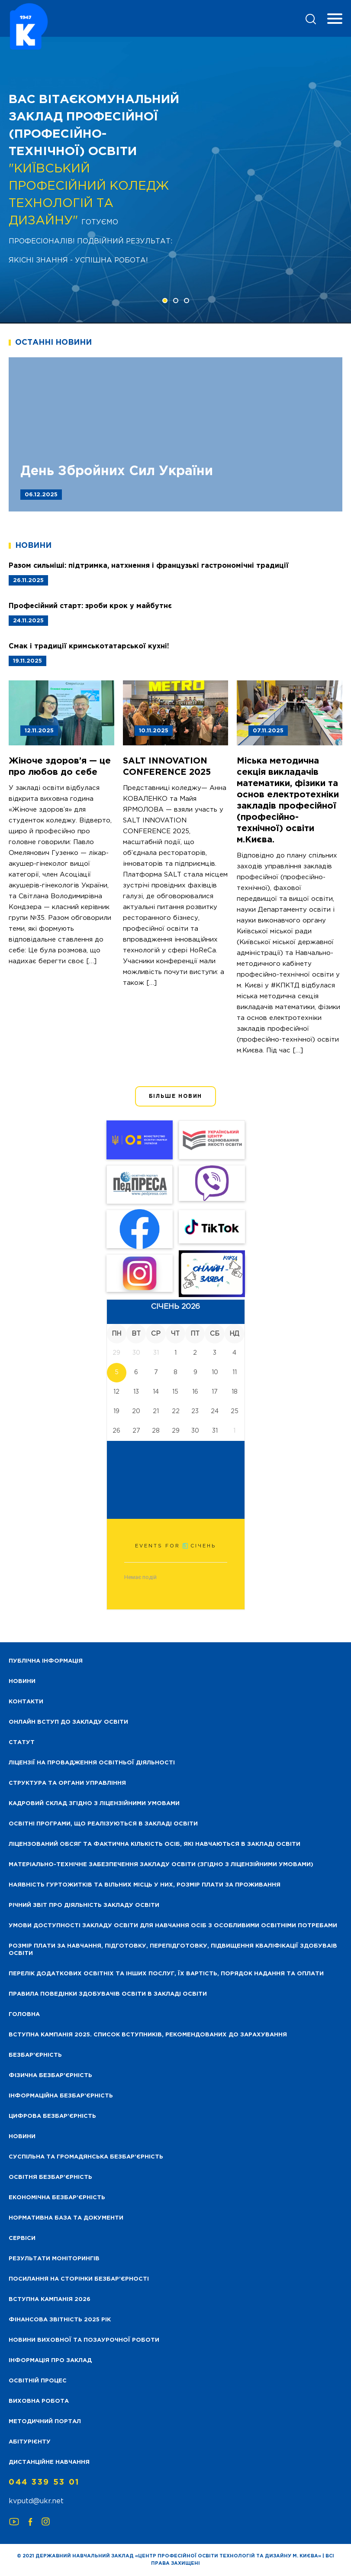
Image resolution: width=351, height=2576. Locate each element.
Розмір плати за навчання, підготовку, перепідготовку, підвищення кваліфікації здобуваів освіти (173, 1950)
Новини (22, 2136)
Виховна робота (39, 2401)
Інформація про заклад (50, 2360)
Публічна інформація (46, 1661)
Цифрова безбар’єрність (52, 2116)
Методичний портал (45, 2421)
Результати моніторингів (54, 2258)
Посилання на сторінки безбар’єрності (79, 2279)
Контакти (26, 1701)
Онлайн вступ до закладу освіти (68, 1722)
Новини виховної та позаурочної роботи (84, 2340)
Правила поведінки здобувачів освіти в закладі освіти (108, 1994)
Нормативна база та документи (66, 2218)
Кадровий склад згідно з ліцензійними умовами (94, 1803)
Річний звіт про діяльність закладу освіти (84, 1905)
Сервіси (22, 2238)
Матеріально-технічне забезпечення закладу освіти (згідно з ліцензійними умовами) (161, 1864)
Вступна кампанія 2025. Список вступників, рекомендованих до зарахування (148, 2034)
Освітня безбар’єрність (50, 2177)
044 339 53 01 (44, 2482)
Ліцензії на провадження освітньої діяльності (92, 1762)
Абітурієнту (30, 2442)
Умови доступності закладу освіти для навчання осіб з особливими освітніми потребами (173, 1925)
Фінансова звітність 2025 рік (60, 2319)
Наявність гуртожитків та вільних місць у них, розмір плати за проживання (144, 1885)
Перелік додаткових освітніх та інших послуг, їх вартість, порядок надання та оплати (166, 1973)
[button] (164, 300)
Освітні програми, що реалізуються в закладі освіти (103, 1824)
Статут (22, 1742)
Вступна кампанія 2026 (49, 2299)
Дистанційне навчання (49, 2462)
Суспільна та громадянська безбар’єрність (86, 2157)
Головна (24, 2014)
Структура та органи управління (67, 1783)
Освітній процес (38, 2381)
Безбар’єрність (35, 2055)
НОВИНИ (22, 1681)
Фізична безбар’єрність (50, 2075)
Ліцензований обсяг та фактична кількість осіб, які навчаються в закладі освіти (154, 1844)
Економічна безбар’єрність (57, 2197)
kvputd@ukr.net (36, 2501)
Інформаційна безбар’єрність (61, 2096)
